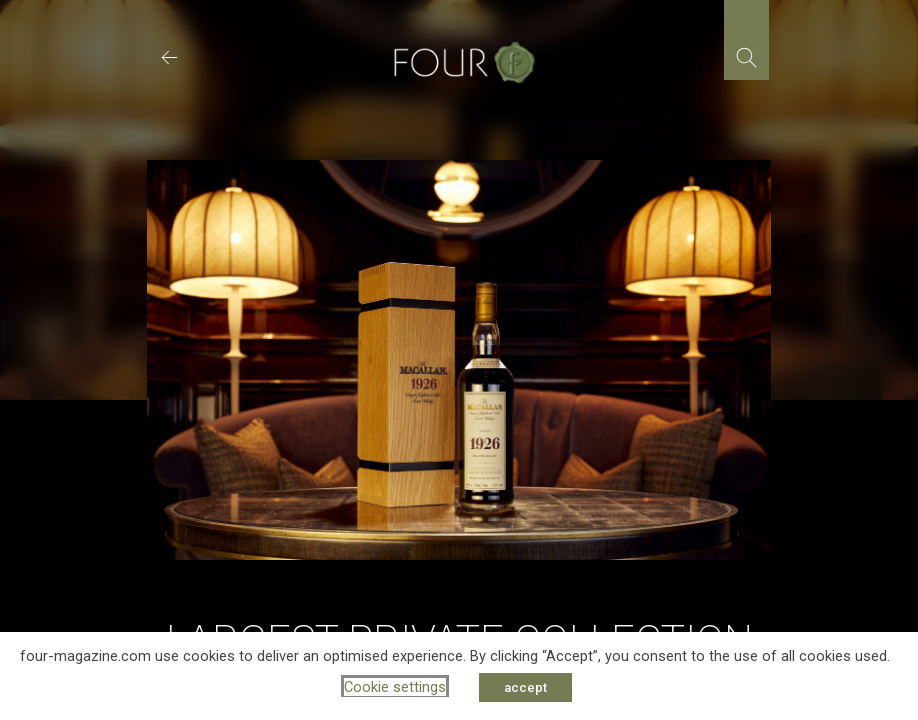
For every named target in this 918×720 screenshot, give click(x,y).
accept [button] (525, 687)
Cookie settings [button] (395, 687)
